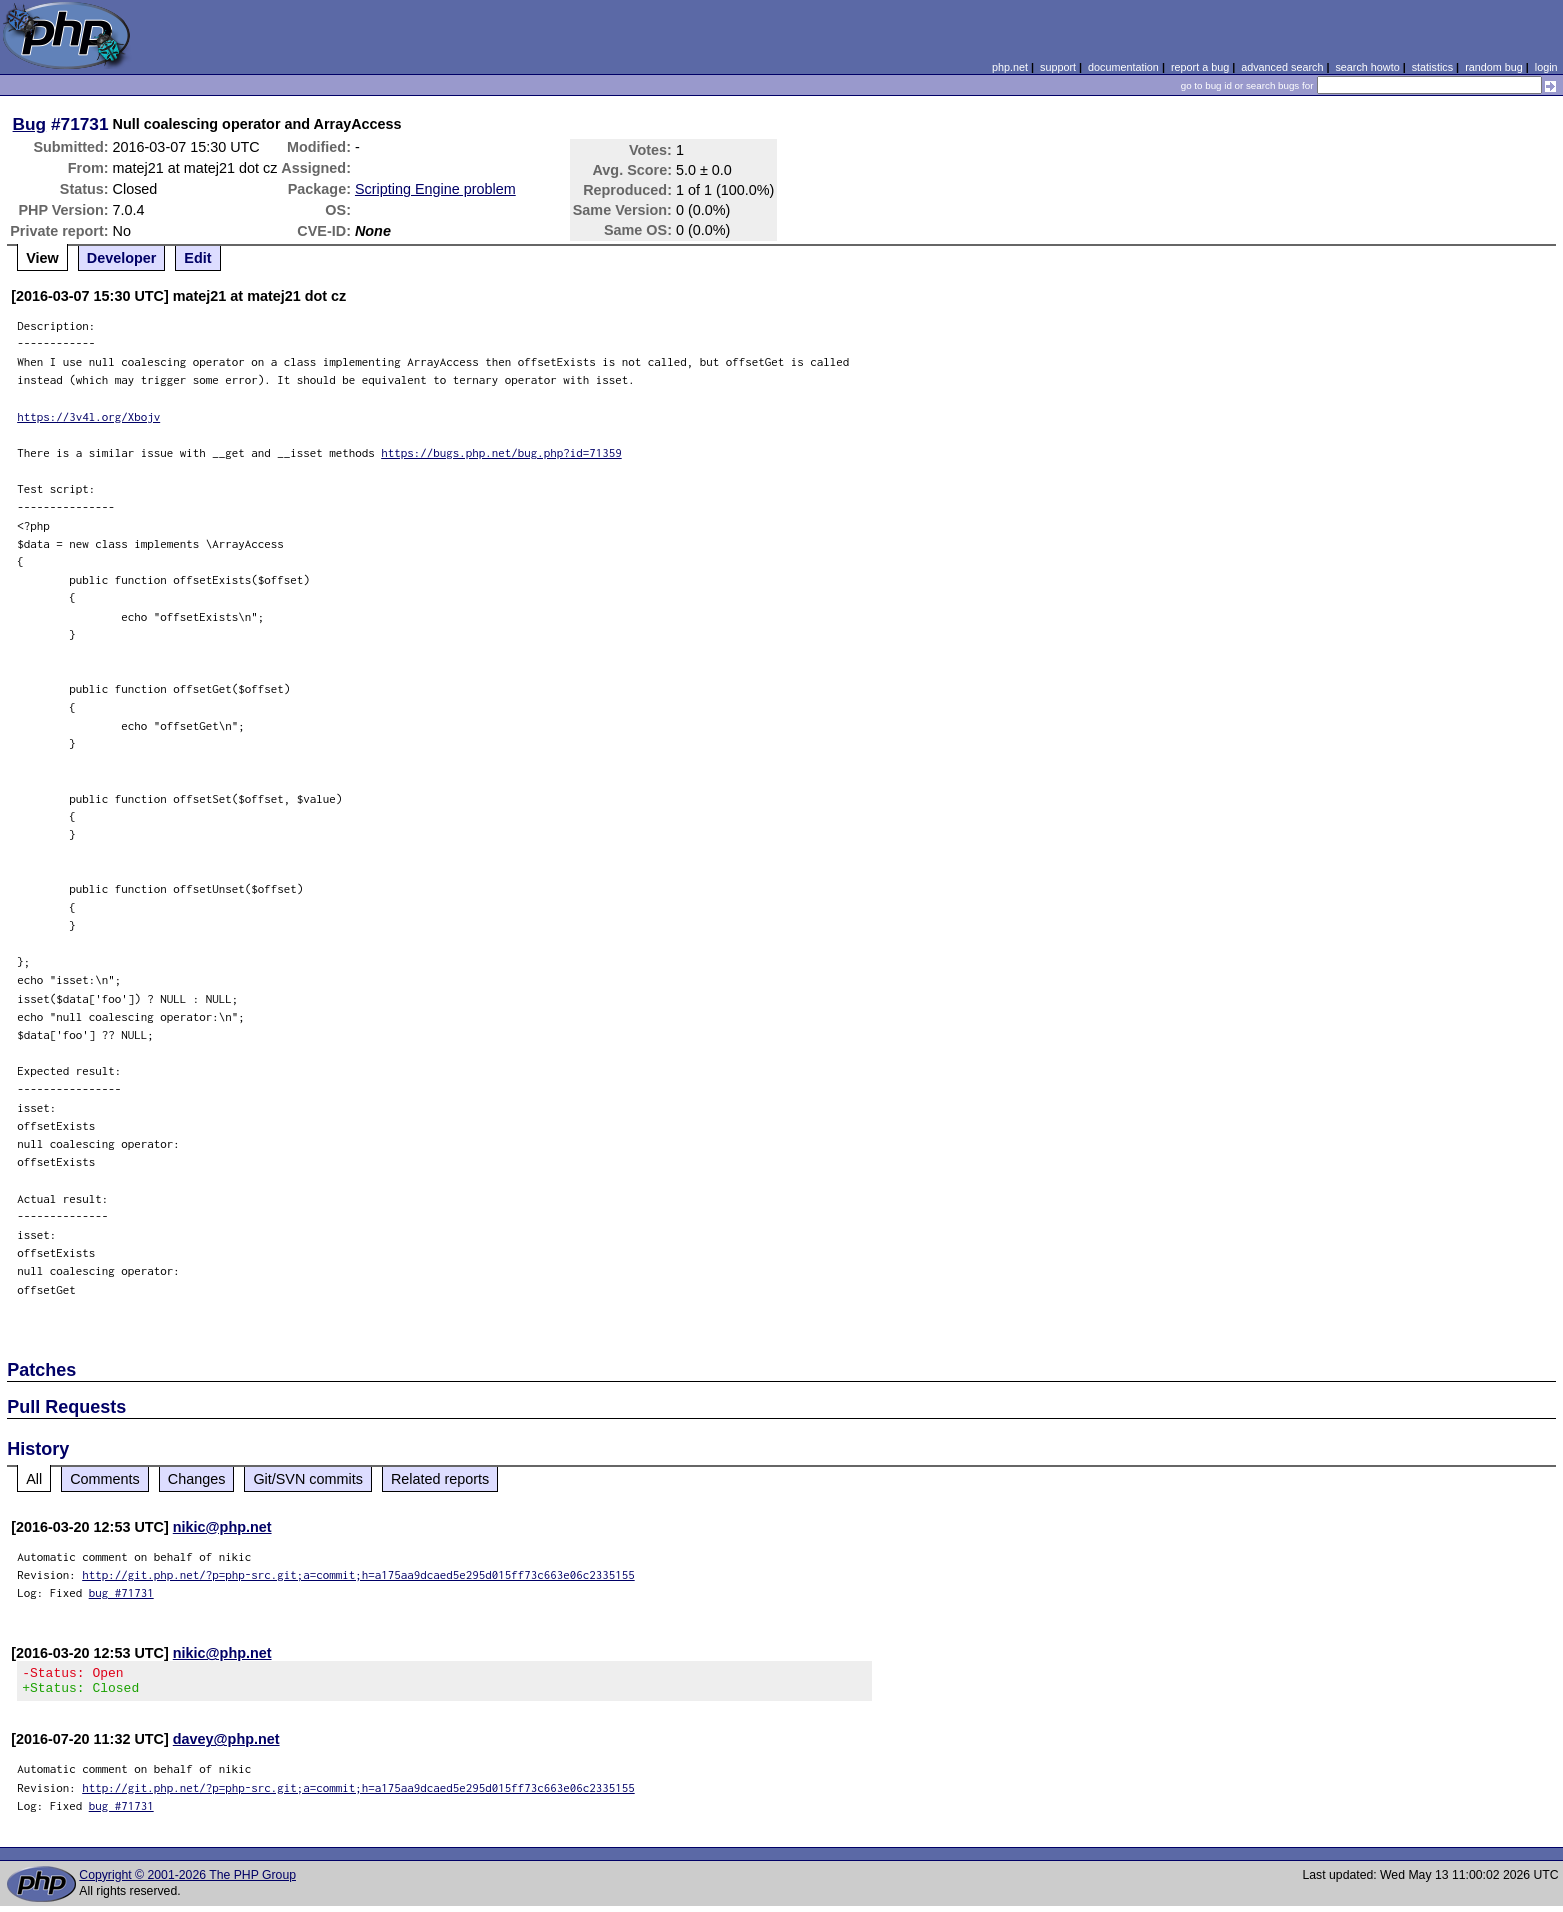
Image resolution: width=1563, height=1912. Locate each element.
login (1546, 67)
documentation (1123, 67)
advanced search (1282, 67)
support (1058, 67)
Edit (197, 258)
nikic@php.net (222, 1527)
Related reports (440, 1479)
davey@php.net (226, 1745)
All (34, 1479)
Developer (122, 258)
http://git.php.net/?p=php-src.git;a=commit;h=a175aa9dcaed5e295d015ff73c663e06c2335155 (358, 1574)
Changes (197, 1479)
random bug (1494, 67)
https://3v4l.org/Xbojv (88, 416)
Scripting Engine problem (435, 189)
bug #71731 (121, 1592)
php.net (1010, 67)
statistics (1432, 67)
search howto (1367, 67)
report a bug (1200, 67)
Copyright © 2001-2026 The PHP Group (187, 1881)
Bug (30, 124)
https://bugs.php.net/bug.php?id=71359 (501, 452)
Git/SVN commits (308, 1479)
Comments (105, 1479)
